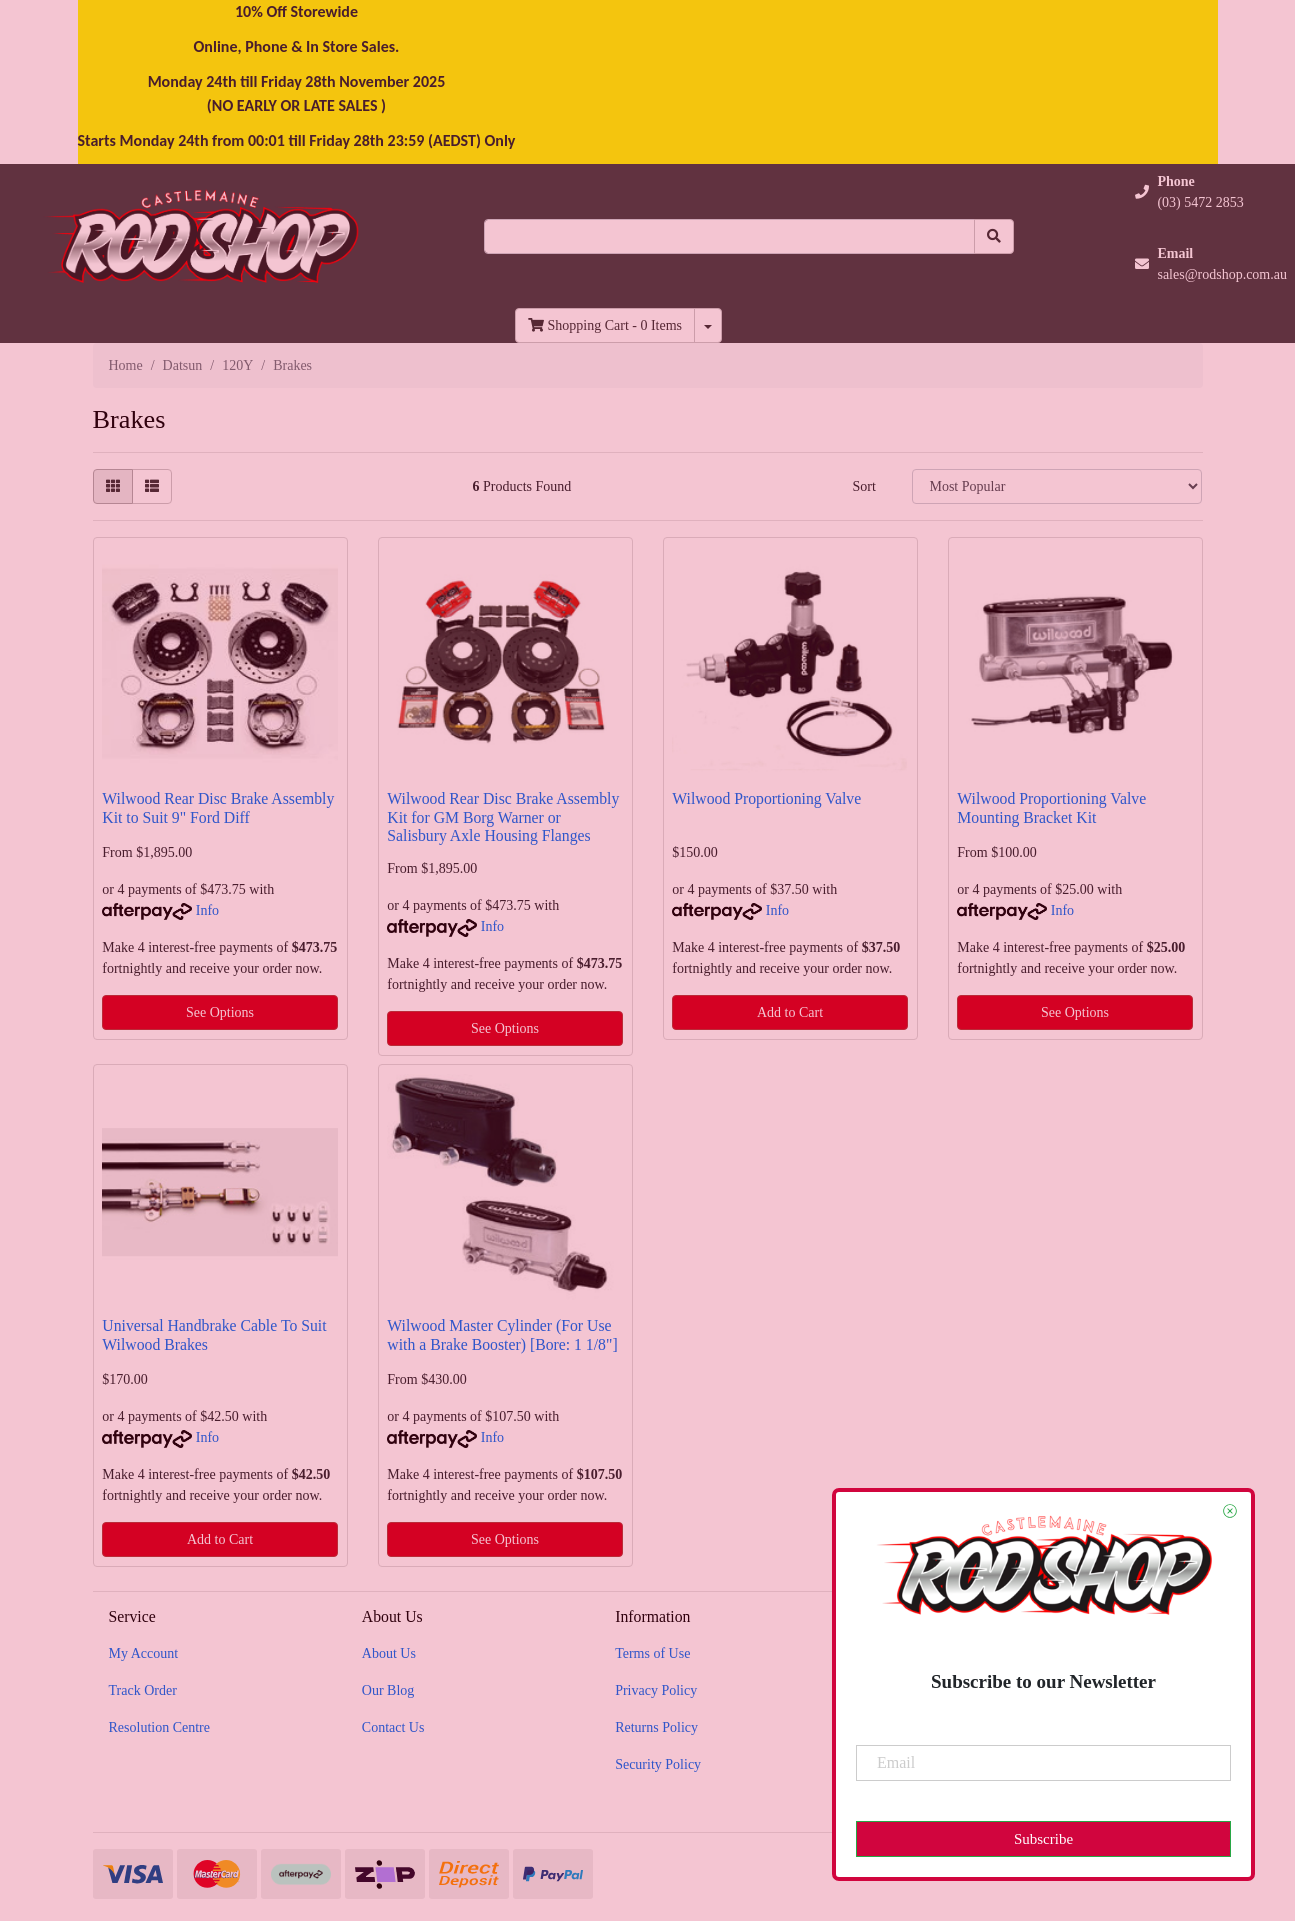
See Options (220, 1012)
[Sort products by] (1057, 486)
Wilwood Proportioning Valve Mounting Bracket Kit (1051, 808)
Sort (863, 486)
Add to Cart (790, 1012)
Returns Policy (656, 1727)
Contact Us (393, 1727)
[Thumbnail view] (113, 486)
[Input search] (729, 236)
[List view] (152, 486)
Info (207, 910)
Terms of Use (652, 1653)
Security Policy (658, 1764)
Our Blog (388, 1690)
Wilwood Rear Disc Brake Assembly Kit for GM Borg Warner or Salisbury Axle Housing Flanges (503, 817)
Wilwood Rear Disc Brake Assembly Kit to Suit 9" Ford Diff (218, 808)
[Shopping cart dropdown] (708, 325)
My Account (144, 1653)
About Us (389, 1653)
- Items (605, 325)
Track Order (143, 1690)
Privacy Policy (656, 1690)
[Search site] (994, 236)
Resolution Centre (160, 1727)
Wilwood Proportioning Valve (766, 798)
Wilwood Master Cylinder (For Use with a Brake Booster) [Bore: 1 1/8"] (502, 1335)
